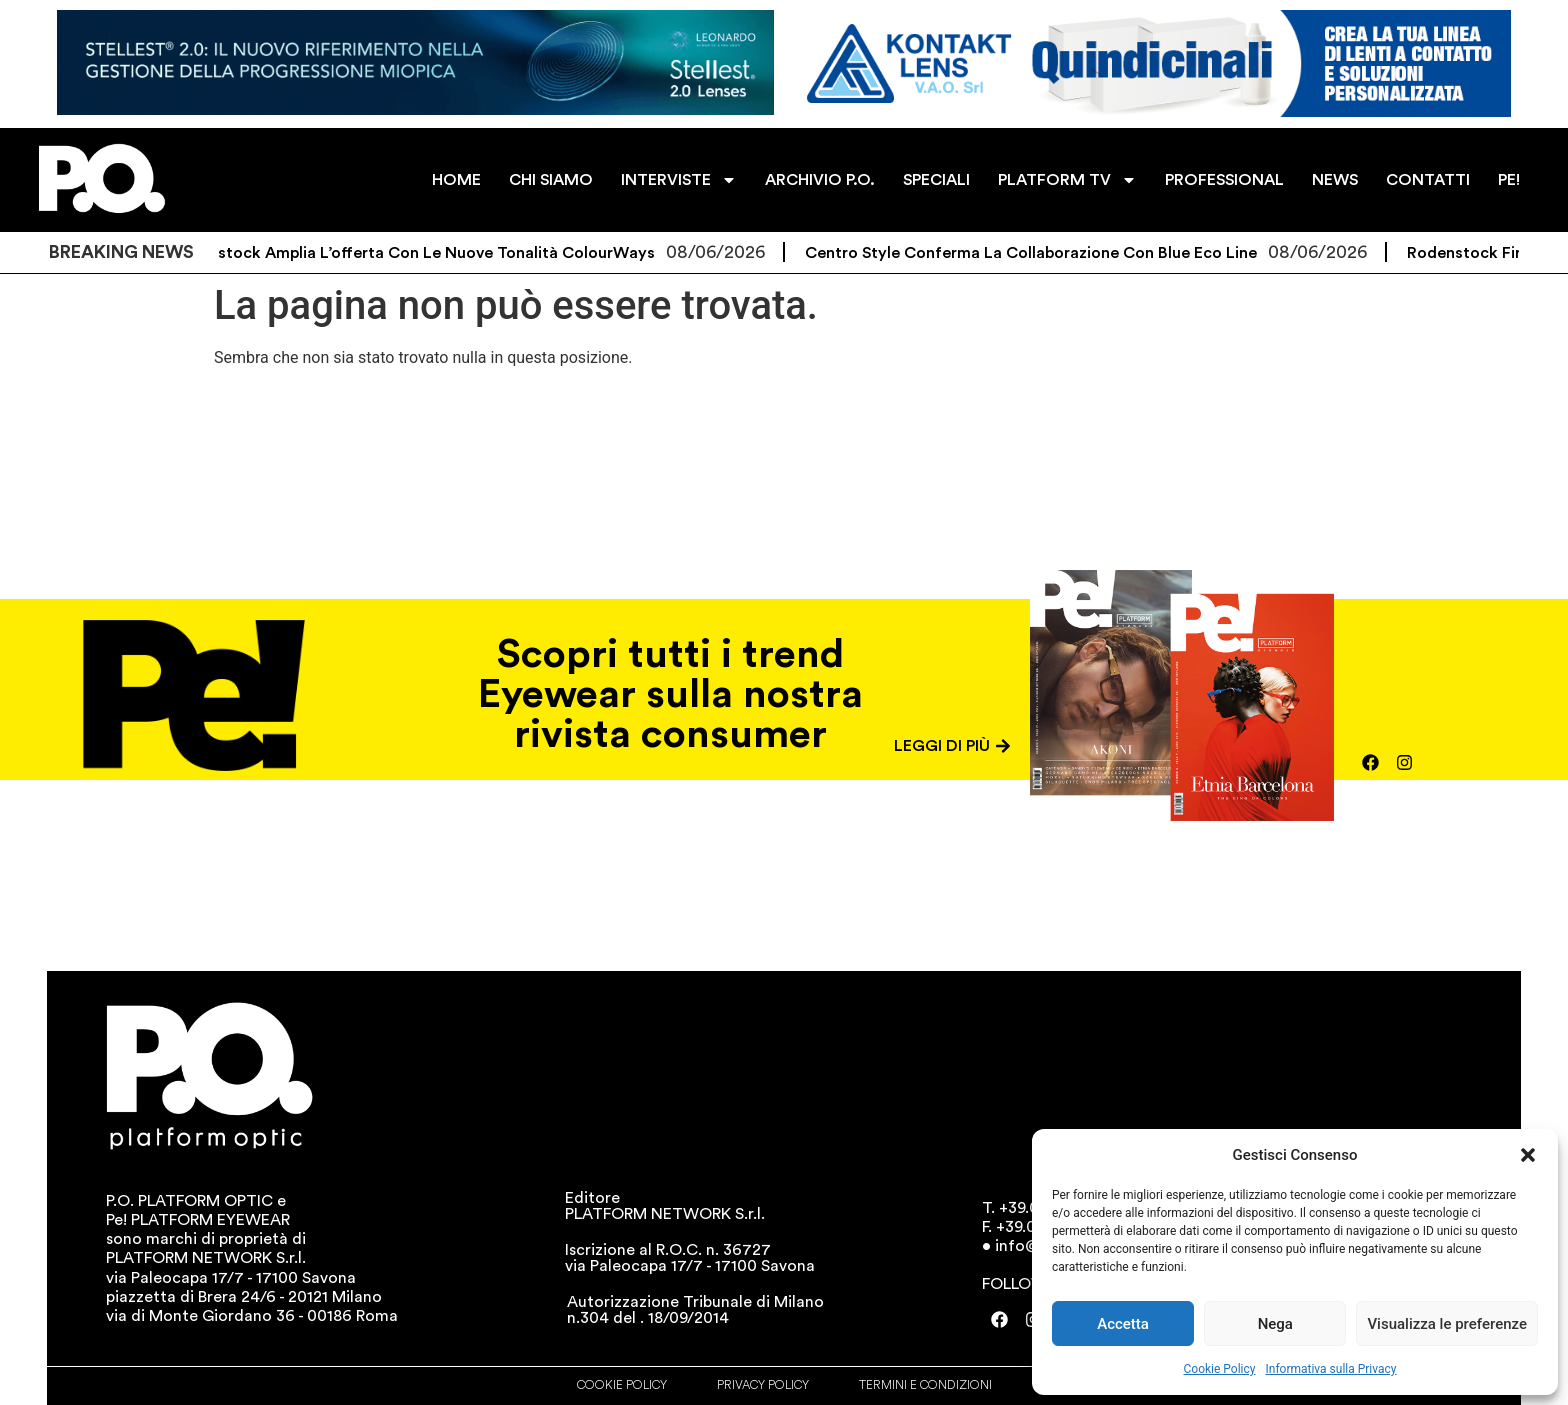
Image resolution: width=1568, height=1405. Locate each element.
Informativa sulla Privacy (1330, 1369)
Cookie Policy (1220, 1369)
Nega (1275, 1324)
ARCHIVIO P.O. (820, 180)
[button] (1528, 1155)
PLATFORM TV (1067, 180)
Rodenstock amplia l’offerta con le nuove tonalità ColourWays (429, 253)
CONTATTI (1428, 180)
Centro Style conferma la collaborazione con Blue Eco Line (1048, 253)
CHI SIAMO (551, 180)
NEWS (1335, 180)
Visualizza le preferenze (1447, 1324)
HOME (456, 180)
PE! (1509, 180)
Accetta (1123, 1324)
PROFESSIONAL (1224, 180)
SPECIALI (936, 180)
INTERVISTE (679, 180)
